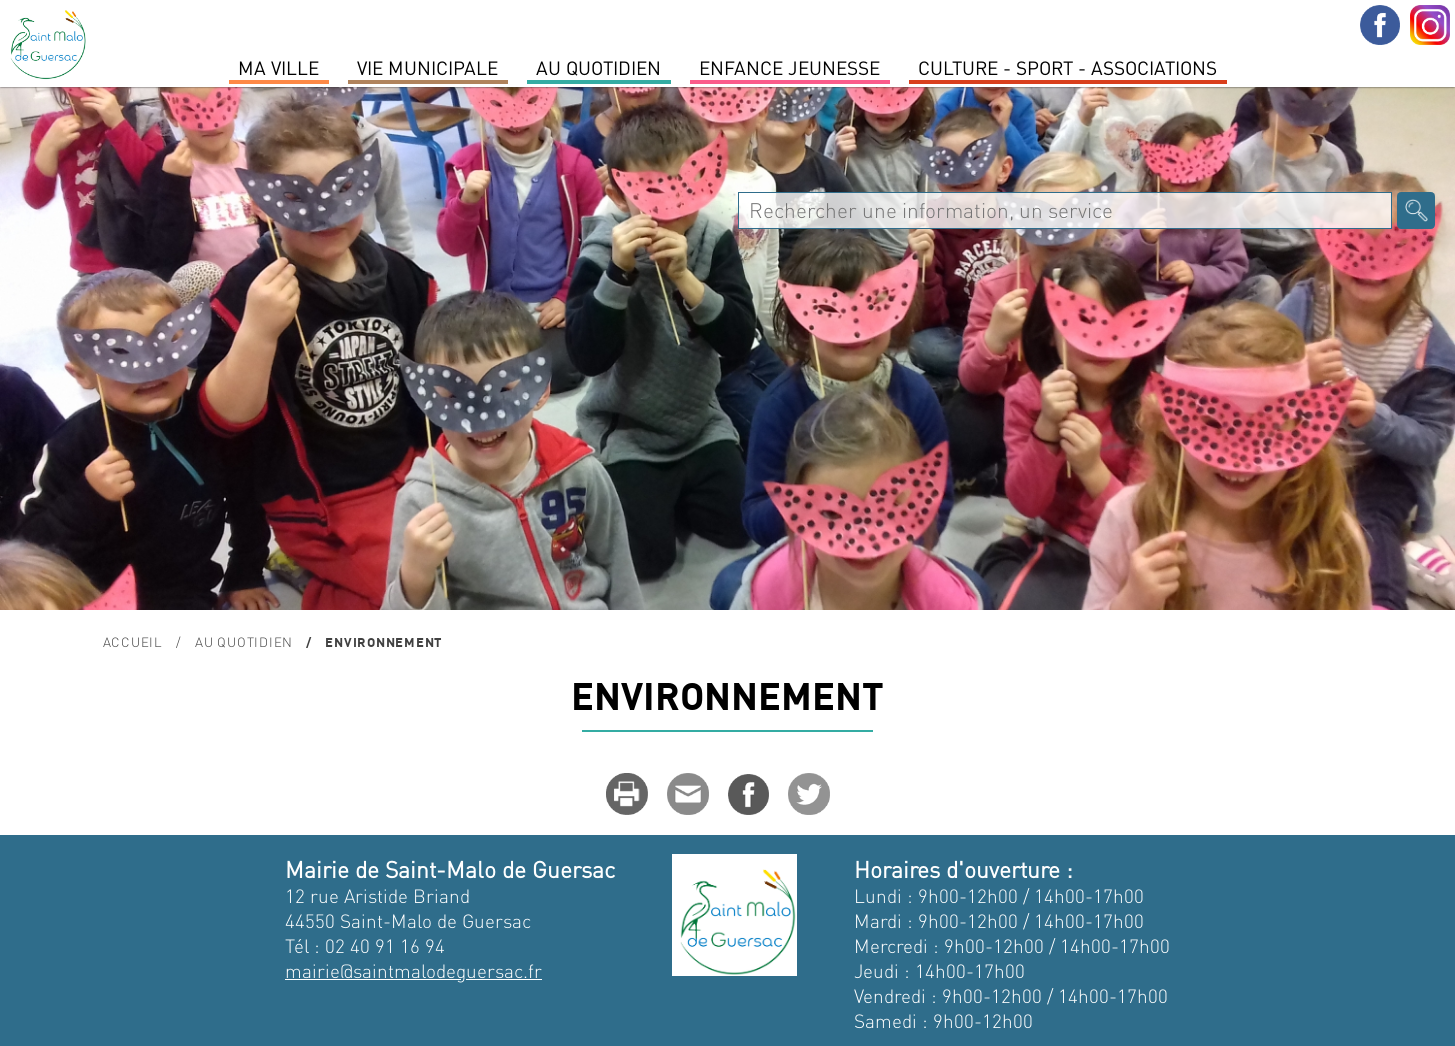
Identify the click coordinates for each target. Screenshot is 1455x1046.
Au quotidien (598, 67)
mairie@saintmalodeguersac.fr (413, 970)
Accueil (133, 641)
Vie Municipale (427, 67)
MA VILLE (278, 67)
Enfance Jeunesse (789, 67)
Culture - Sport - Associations (1067, 67)
